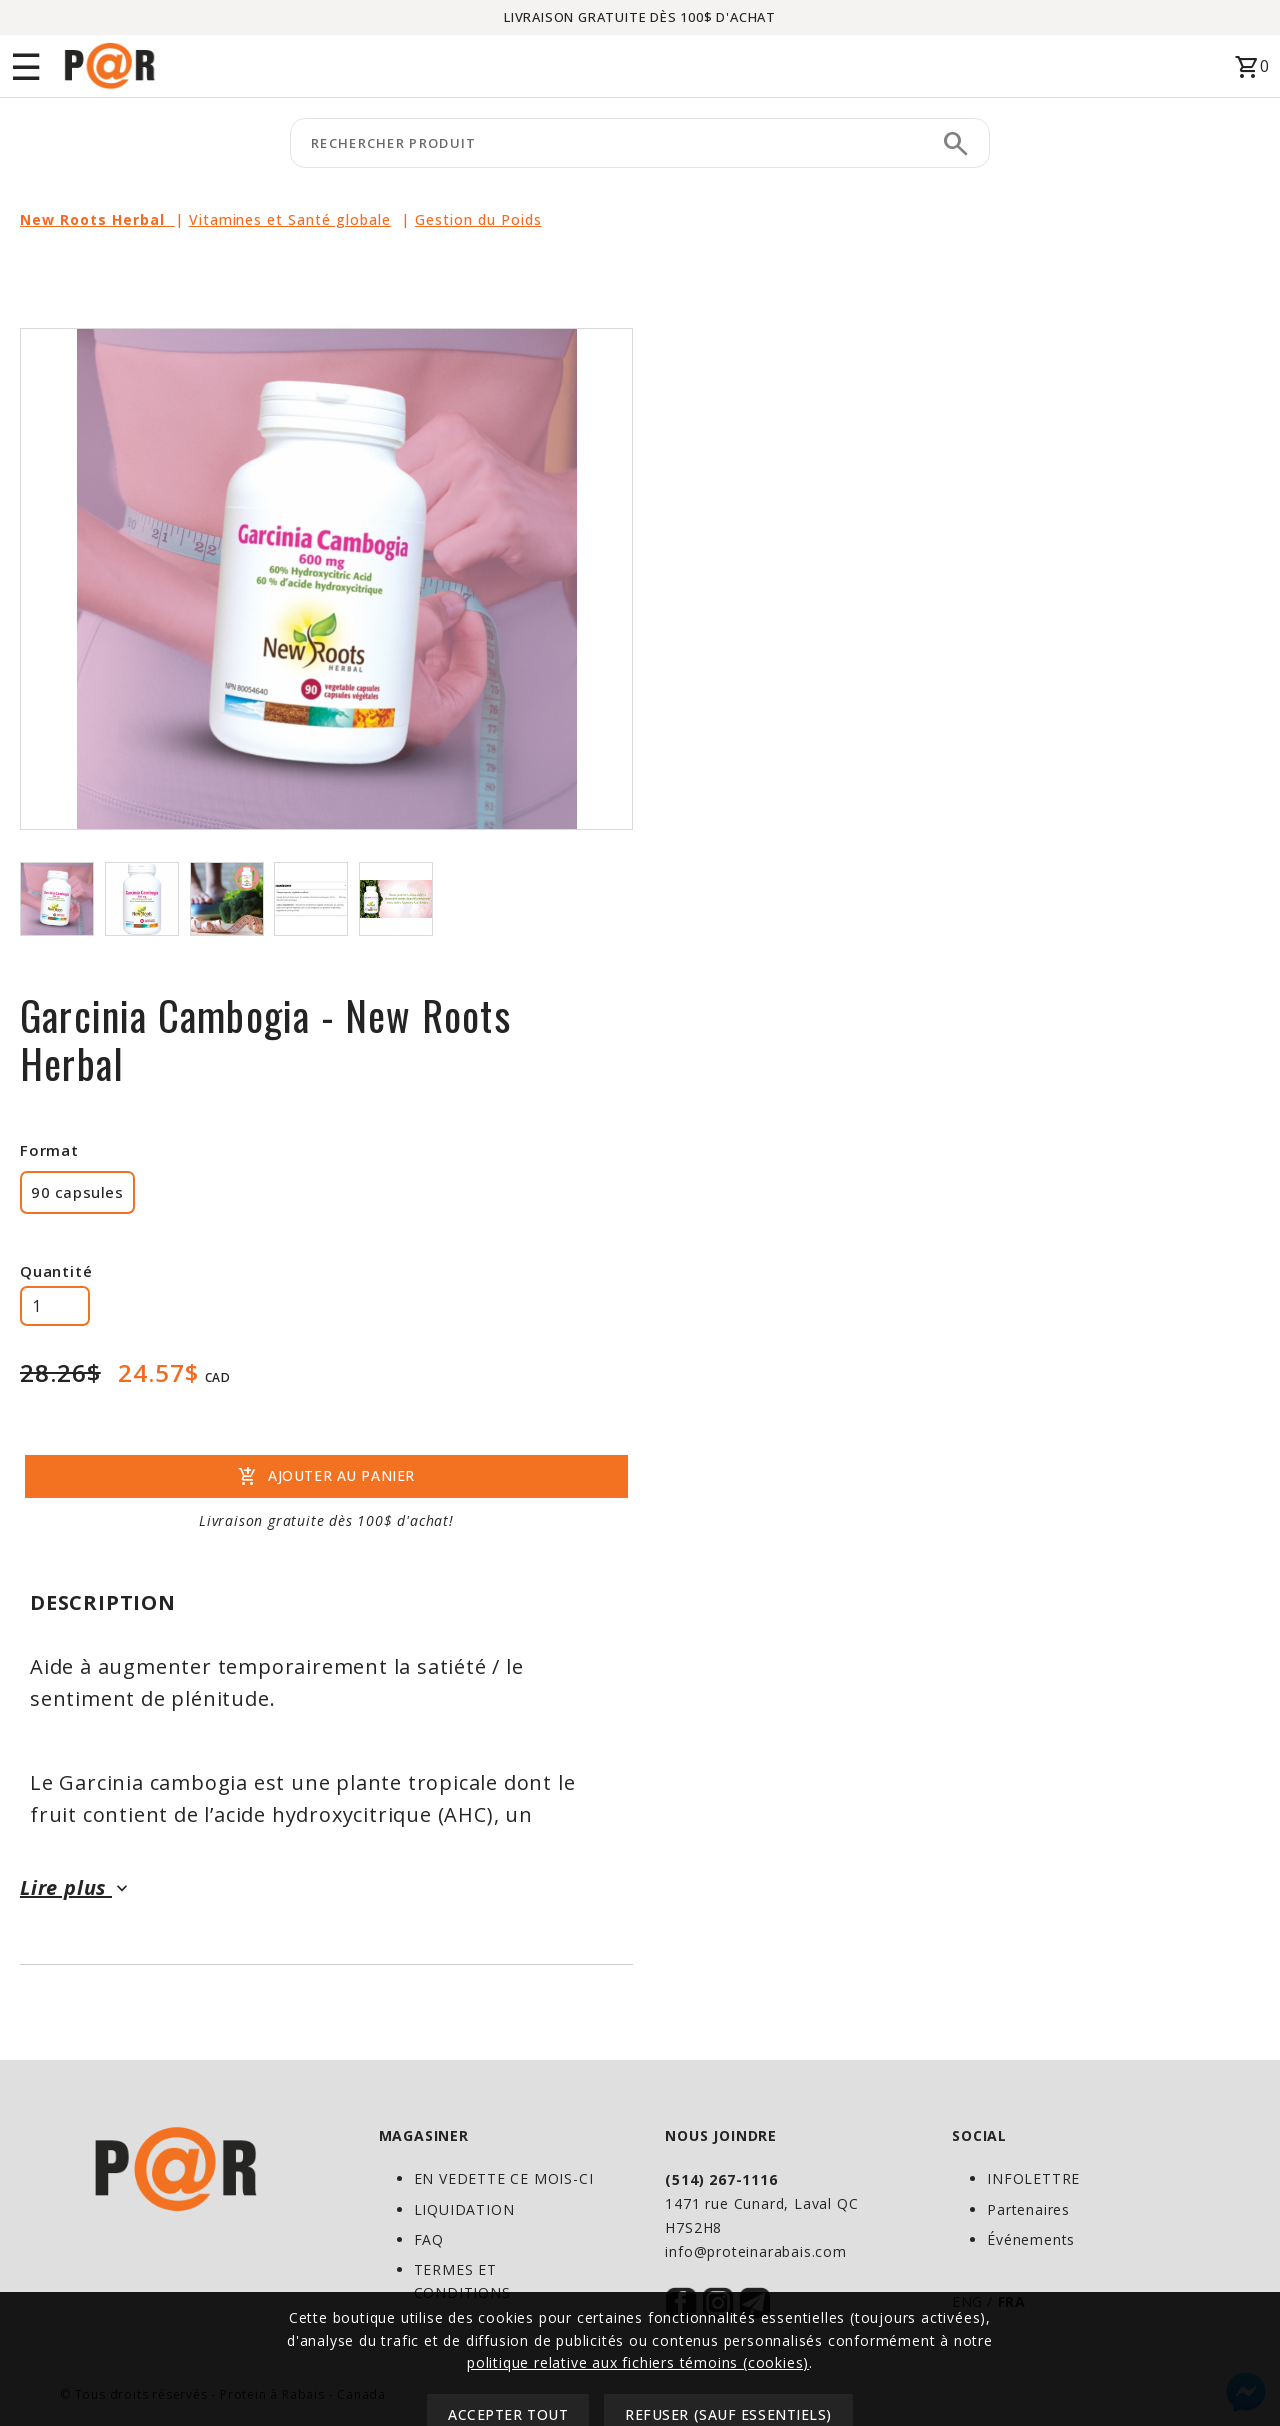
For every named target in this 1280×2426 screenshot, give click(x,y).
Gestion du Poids (478, 219)
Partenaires (1028, 2209)
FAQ (429, 2239)
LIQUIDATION (464, 2209)
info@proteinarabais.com (755, 2251)
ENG (967, 2301)
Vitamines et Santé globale (290, 219)
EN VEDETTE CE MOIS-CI (504, 2178)
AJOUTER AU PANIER (326, 1477)
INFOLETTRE (1033, 2178)
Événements (1031, 2239)
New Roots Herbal (97, 219)
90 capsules (77, 1192)
